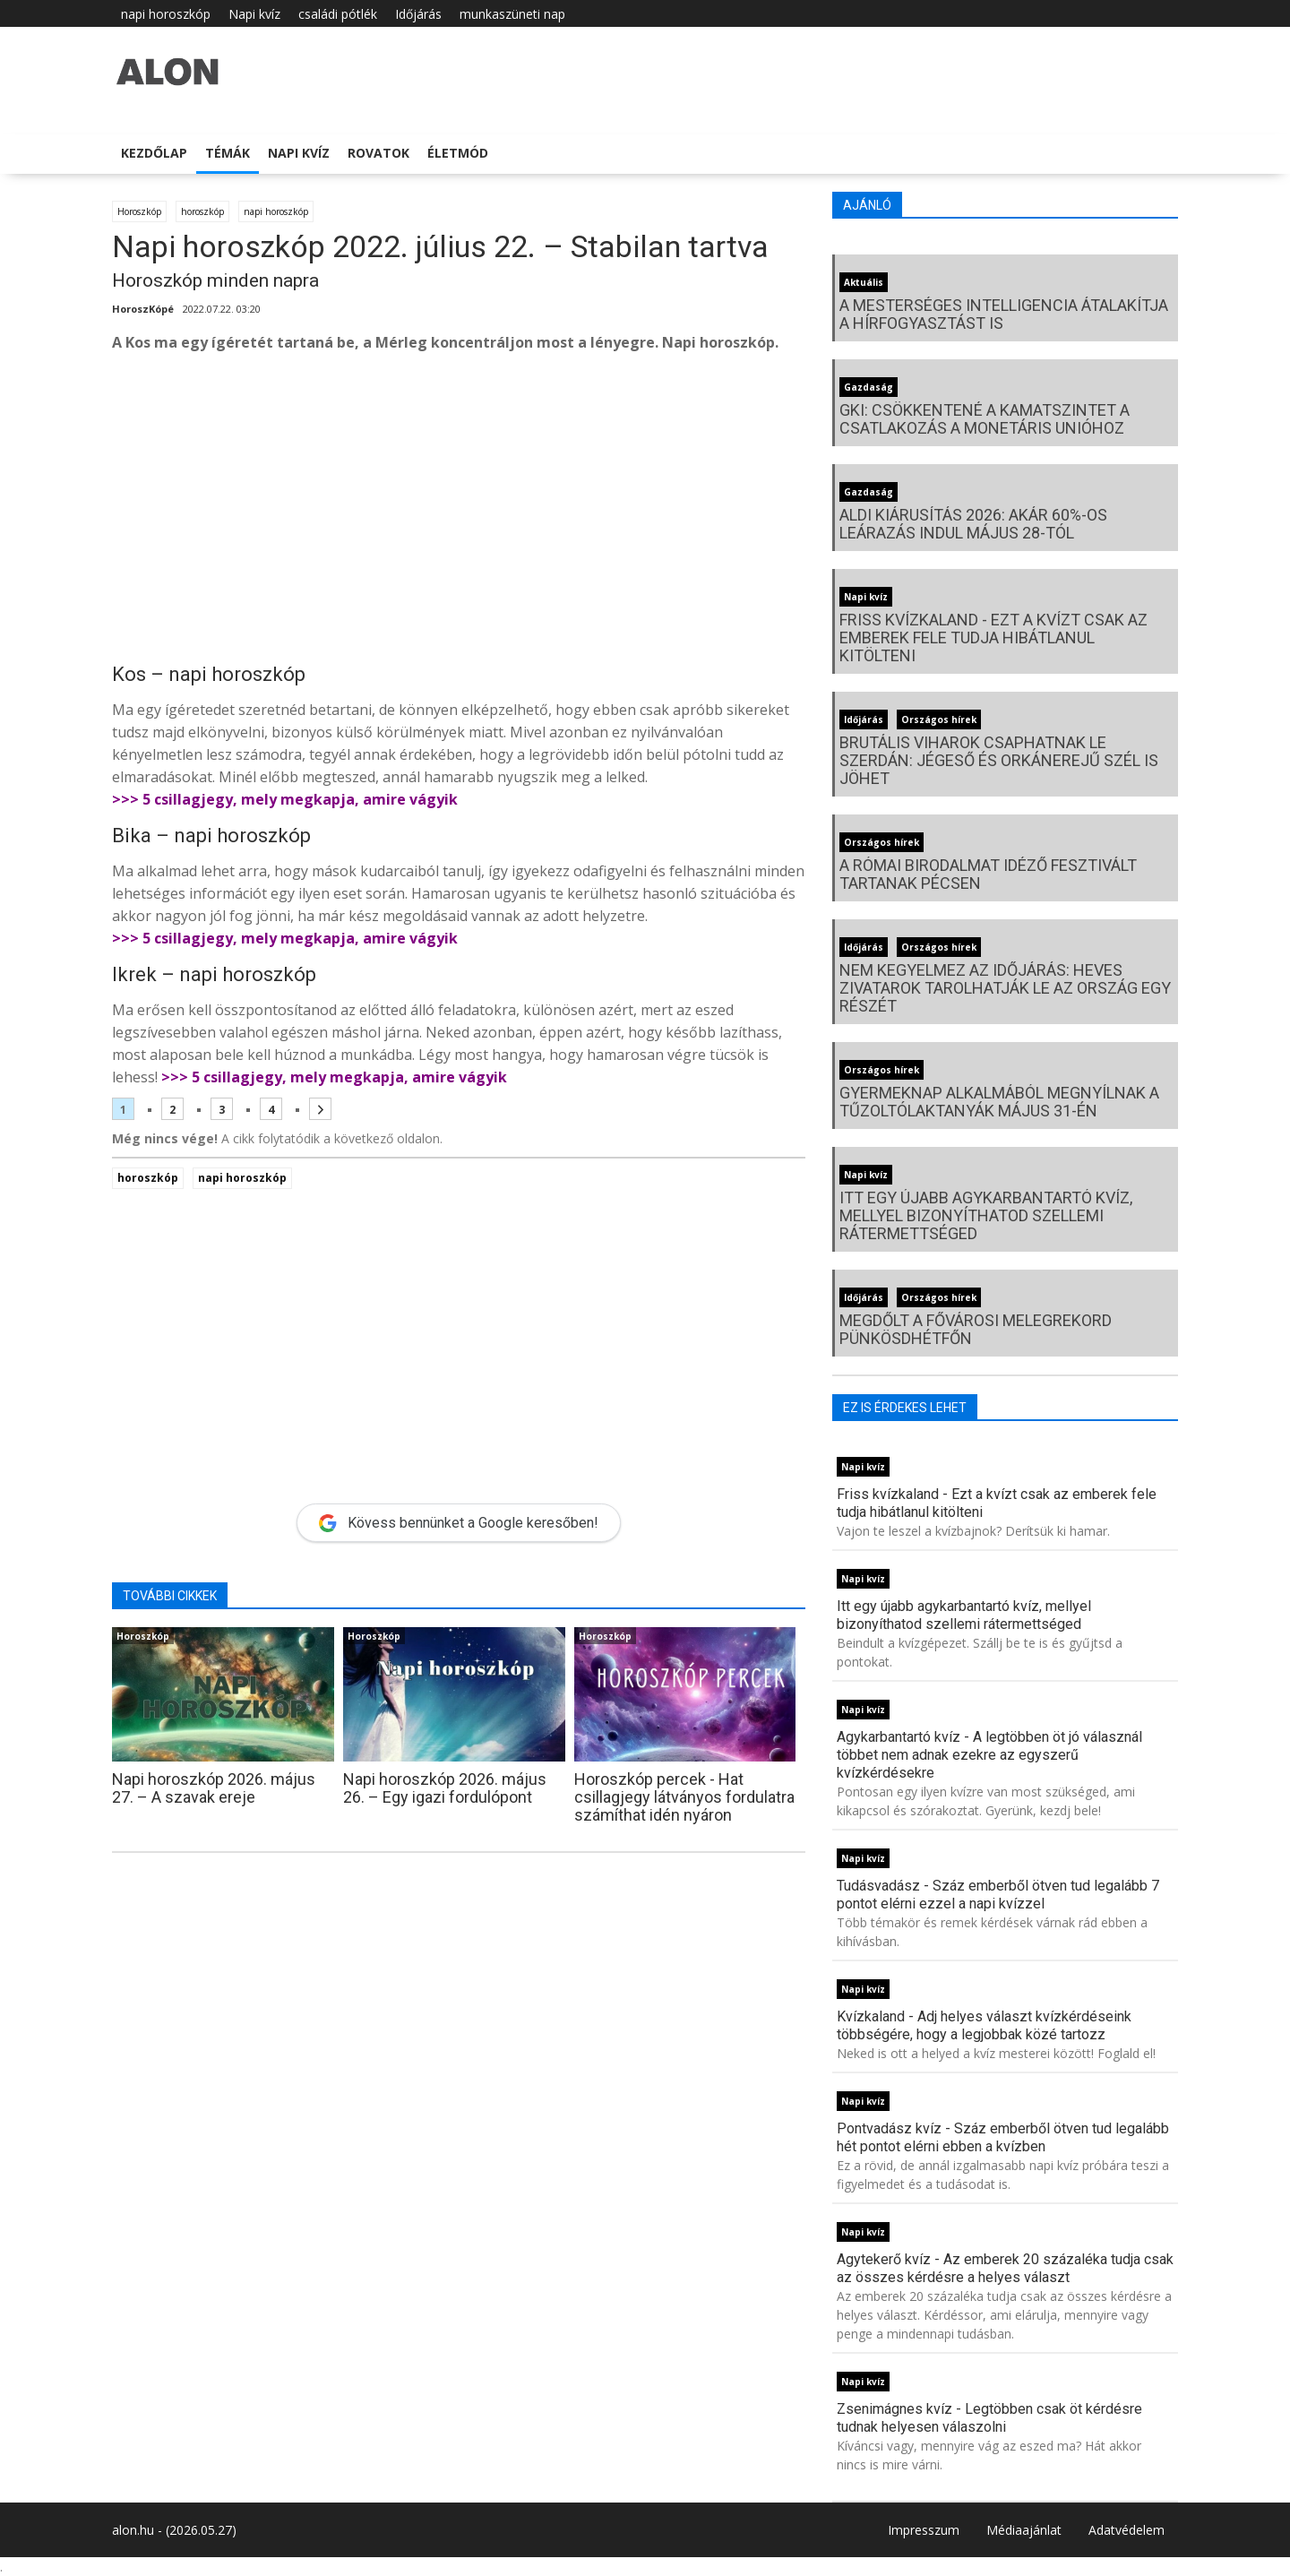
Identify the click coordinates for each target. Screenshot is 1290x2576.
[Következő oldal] (320, 1108)
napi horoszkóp (166, 13)
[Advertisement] (458, 510)
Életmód (457, 152)
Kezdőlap (154, 152)
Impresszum (923, 2529)
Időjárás (418, 13)
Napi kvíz (254, 13)
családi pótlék (337, 13)
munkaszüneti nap (512, 13)
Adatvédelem (1126, 2529)
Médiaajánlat (1024, 2529)
